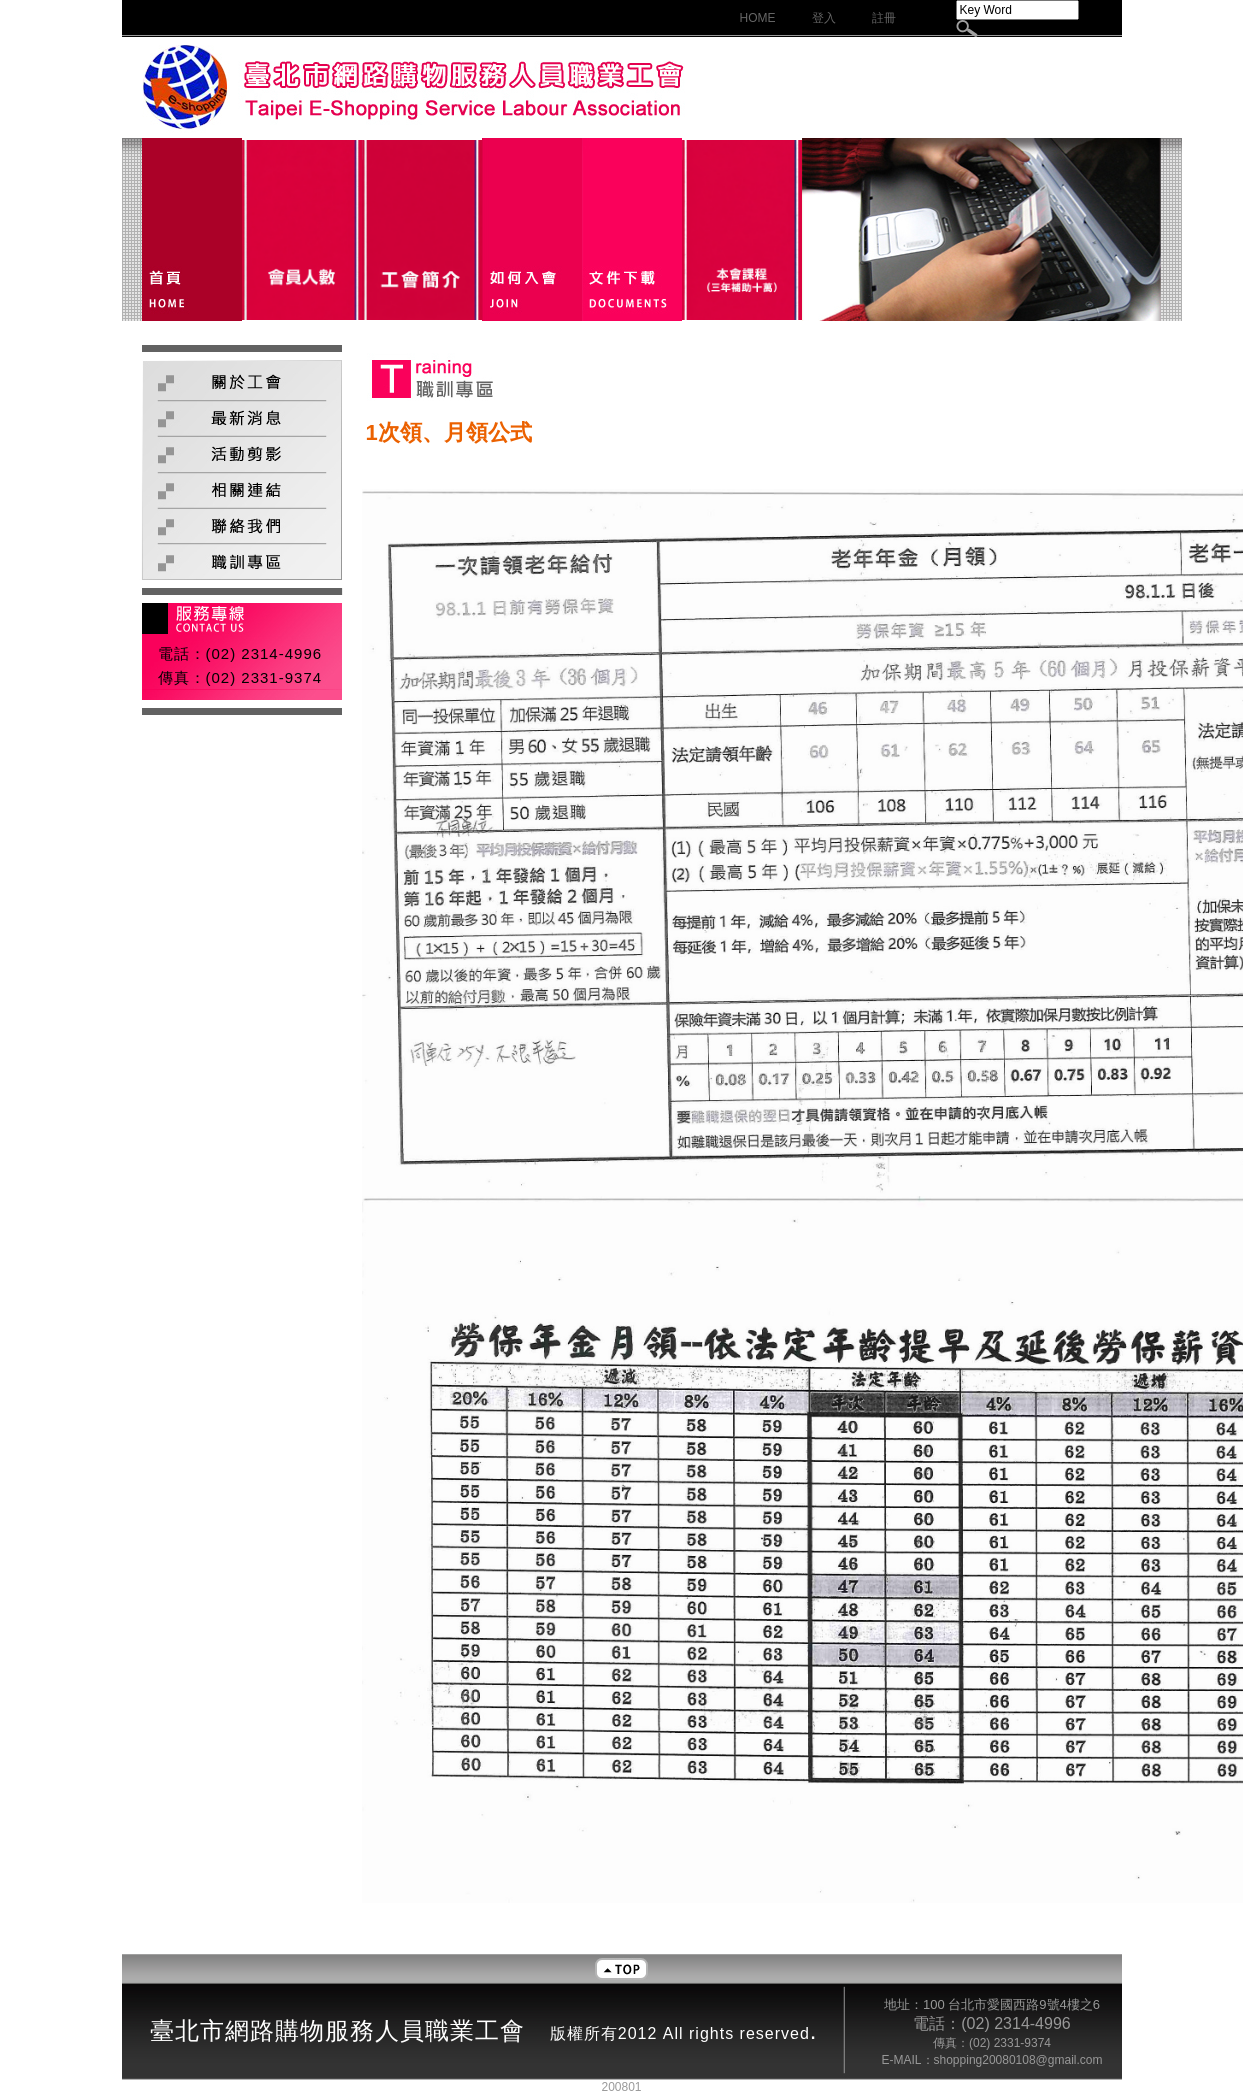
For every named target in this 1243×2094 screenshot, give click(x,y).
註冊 (884, 18)
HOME (758, 18)
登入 (824, 18)
